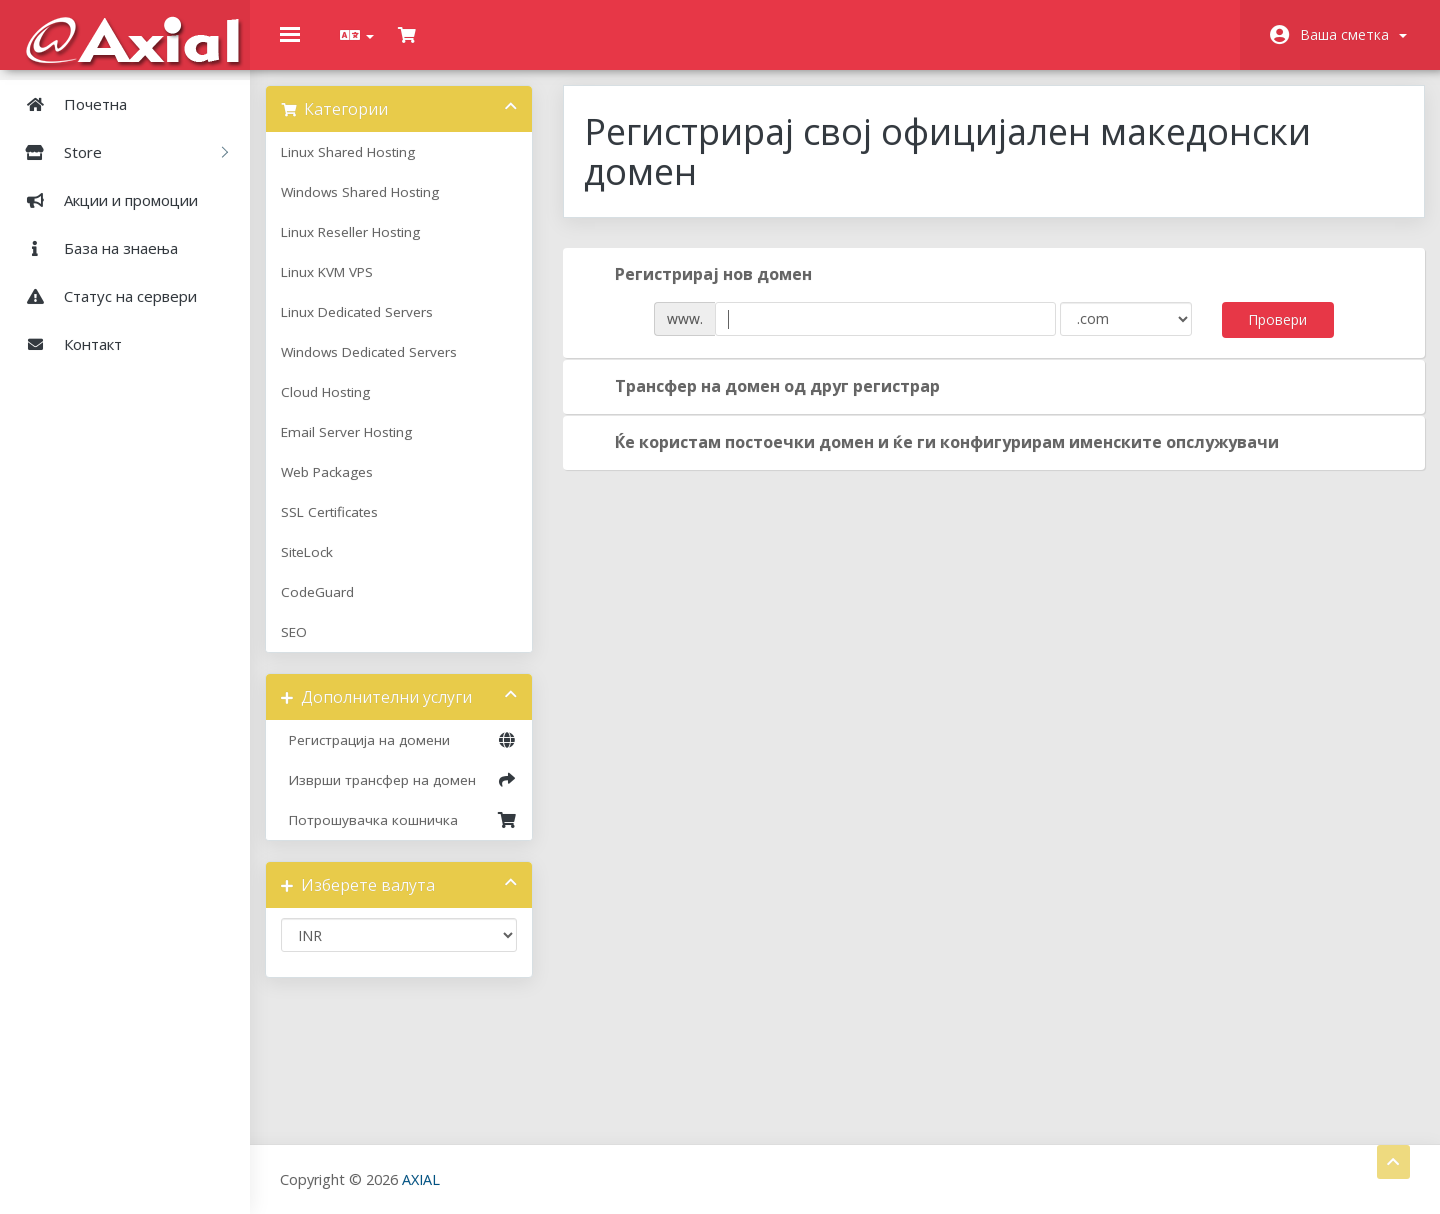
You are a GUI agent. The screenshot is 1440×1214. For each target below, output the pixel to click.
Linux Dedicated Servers (372, 327)
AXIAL (421, 1178)
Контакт (66, 344)
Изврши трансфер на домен (410, 795)
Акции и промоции (104, 200)
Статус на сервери (103, 296)
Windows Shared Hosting (375, 207)
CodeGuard (332, 607)
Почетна (68, 104)
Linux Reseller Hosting (365, 247)
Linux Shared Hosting (363, 167)
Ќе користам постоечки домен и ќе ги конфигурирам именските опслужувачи (938, 458)
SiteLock (322, 567)
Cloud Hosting (340, 407)
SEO (309, 647)
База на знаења (94, 248)
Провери (1266, 334)
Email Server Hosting (361, 447)
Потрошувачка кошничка (410, 835)
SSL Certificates (344, 527)
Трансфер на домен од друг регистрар (768, 402)
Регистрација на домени (410, 755)
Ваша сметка (1353, 34)
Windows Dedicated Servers (384, 367)
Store (119, 152)
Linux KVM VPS (342, 287)
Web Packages (342, 487)
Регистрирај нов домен (704, 290)
